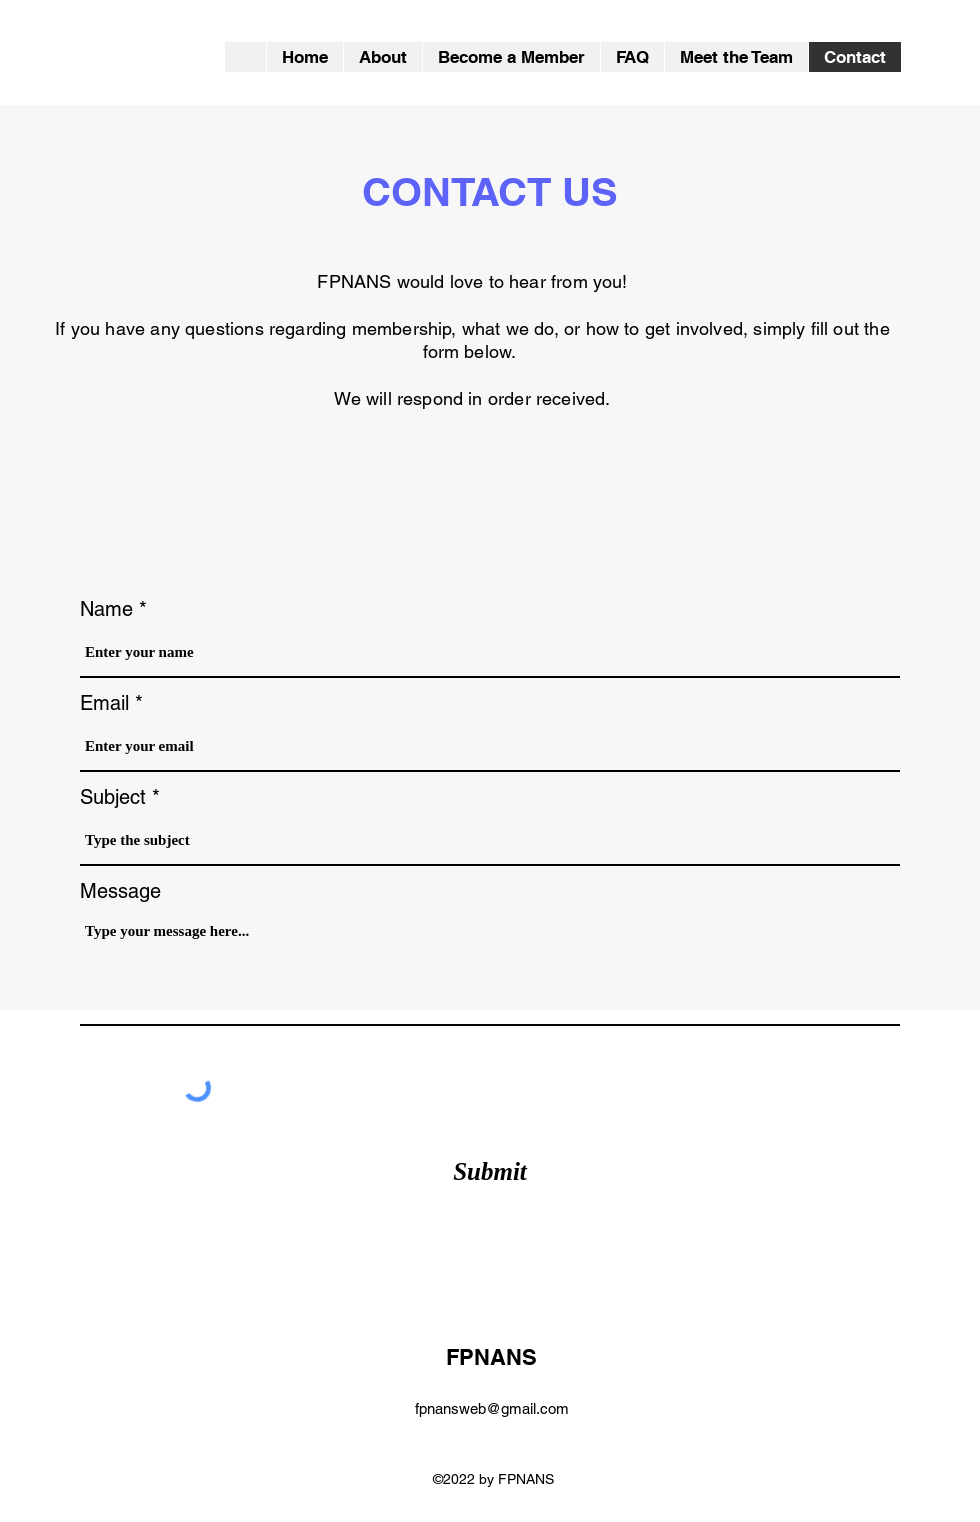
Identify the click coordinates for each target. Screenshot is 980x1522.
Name (106, 609)
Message (120, 891)
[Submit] (490, 1171)
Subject (113, 797)
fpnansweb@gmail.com (492, 1408)
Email (104, 703)
